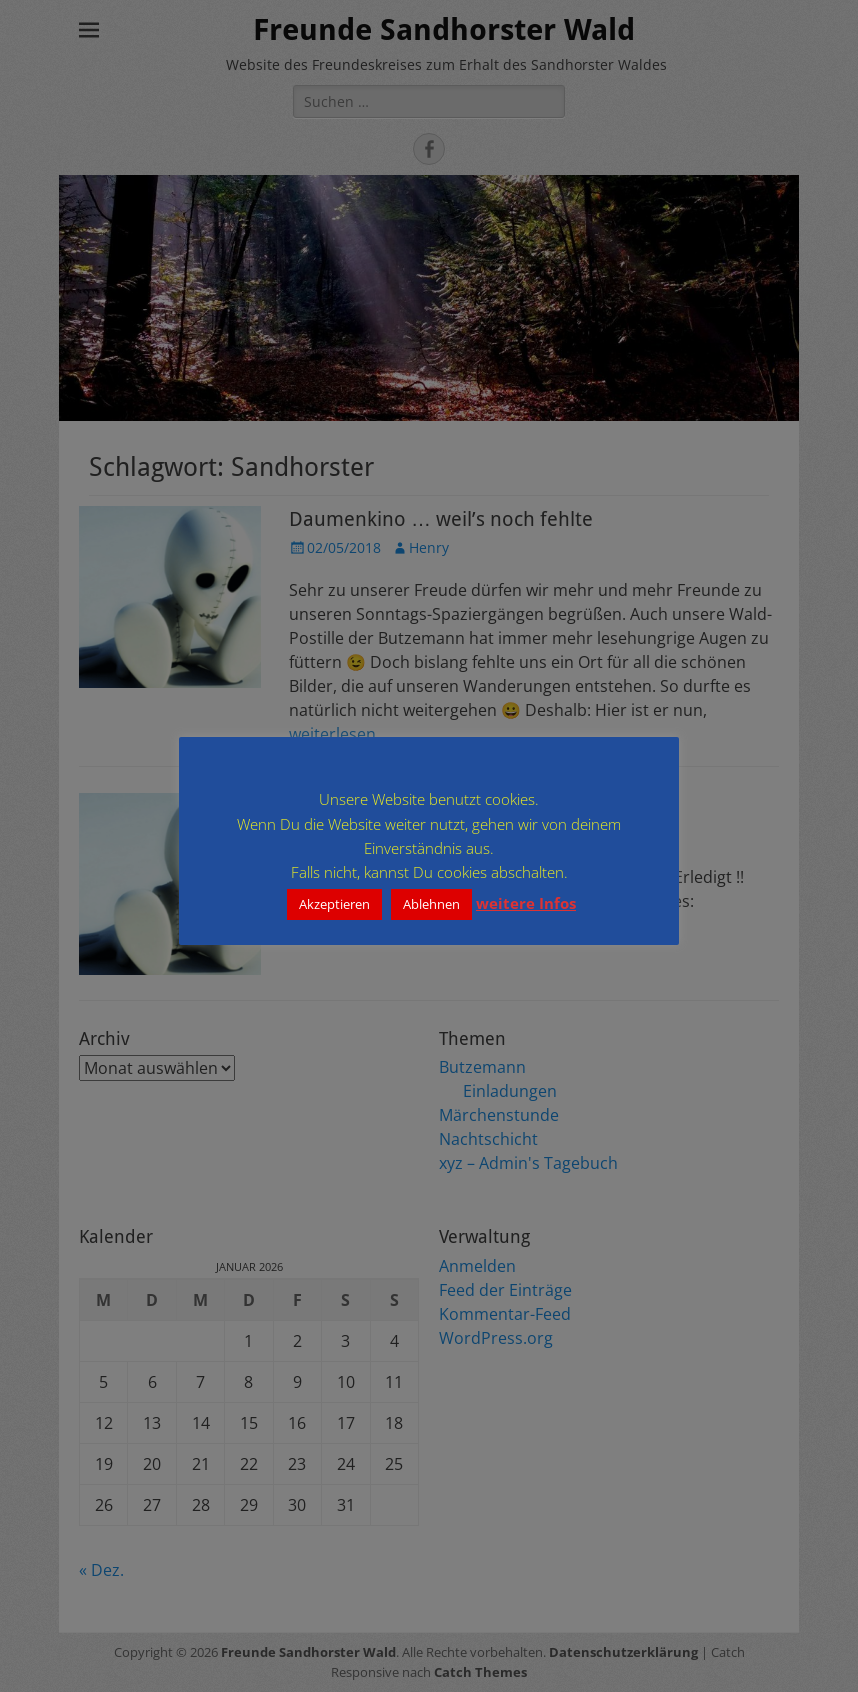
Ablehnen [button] (431, 904)
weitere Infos (526, 903)
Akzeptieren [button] (334, 904)
